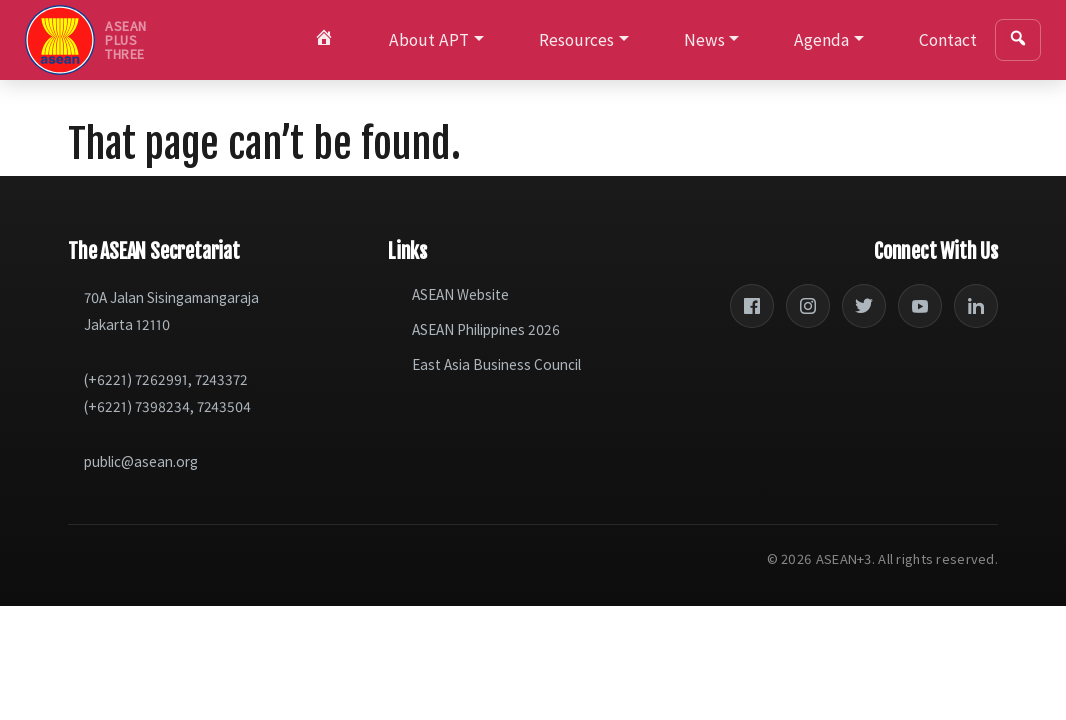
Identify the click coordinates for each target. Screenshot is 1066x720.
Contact (948, 40)
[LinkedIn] (976, 306)
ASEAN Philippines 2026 (486, 329)
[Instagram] (808, 306)
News (704, 40)
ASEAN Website (460, 294)
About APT (429, 40)
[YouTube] (920, 306)
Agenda (821, 40)
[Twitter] (864, 306)
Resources (576, 40)
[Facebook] (752, 306)
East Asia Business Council (496, 364)
